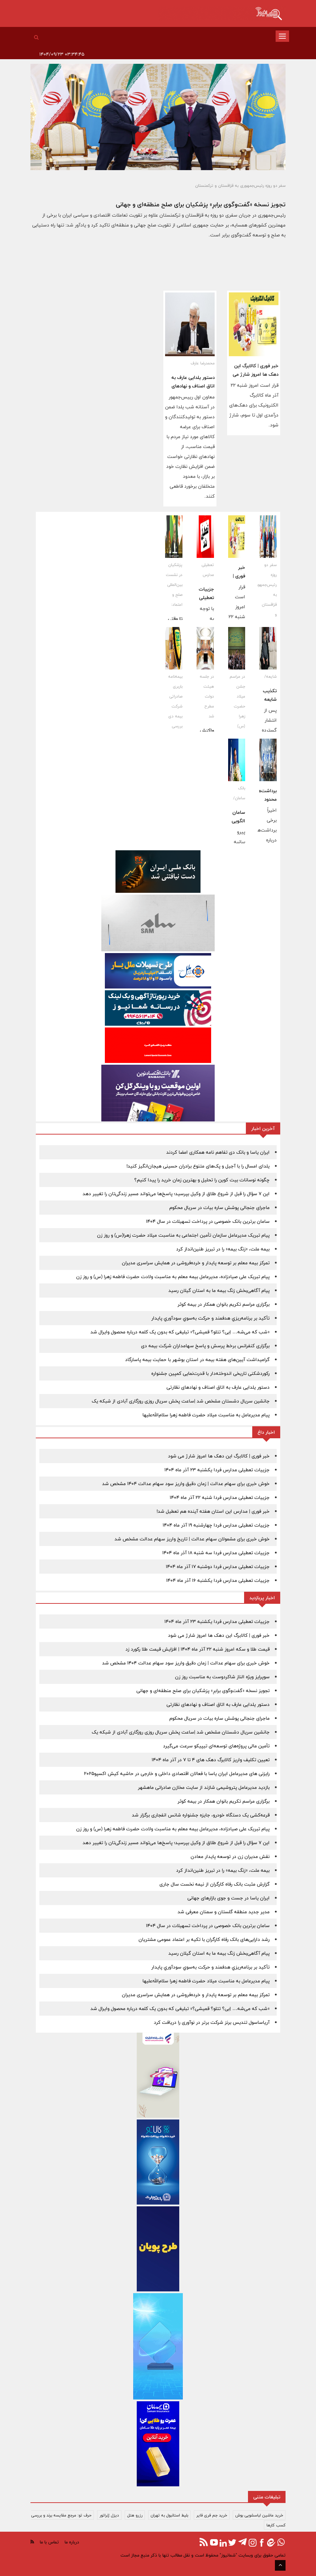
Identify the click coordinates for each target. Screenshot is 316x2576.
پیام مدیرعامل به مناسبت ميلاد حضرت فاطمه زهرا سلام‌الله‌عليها (206, 1415)
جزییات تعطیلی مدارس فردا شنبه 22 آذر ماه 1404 (220, 1497)
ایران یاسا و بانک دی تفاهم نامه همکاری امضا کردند (218, 1152)
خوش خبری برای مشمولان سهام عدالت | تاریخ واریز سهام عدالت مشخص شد (192, 1539)
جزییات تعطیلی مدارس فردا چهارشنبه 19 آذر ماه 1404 (216, 1525)
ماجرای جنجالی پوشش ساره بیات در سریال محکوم (219, 1207)
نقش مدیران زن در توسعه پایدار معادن (230, 1856)
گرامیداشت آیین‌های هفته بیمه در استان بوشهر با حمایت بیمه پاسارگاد (197, 1359)
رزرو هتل (134, 2515)
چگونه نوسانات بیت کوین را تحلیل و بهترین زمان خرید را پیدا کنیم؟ (202, 1180)
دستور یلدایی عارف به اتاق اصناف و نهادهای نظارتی (193, 386)
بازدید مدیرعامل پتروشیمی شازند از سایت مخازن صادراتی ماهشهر (204, 1787)
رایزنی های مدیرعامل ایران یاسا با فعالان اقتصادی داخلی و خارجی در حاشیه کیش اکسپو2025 (177, 1773)
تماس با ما (49, 2542)
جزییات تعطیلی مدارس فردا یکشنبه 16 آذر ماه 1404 (218, 1580)
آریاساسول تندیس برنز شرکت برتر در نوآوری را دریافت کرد (212, 2022)
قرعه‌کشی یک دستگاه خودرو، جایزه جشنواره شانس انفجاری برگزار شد (201, 1815)
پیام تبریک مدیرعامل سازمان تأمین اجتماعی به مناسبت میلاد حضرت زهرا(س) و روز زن (183, 1235)
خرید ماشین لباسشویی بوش (259, 2515)
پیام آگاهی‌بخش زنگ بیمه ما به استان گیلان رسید (219, 1290)
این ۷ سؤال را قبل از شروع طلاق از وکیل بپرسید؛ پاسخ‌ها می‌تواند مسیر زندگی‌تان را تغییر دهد (176, 1193)
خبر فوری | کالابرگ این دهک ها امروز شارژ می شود (255, 374)
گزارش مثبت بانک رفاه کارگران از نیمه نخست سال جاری (214, 1884)
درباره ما (71, 2542)
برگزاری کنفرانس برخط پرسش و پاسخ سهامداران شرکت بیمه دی (205, 1346)
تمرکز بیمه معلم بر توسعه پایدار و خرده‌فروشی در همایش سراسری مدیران (196, 1263)
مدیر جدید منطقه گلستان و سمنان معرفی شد (223, 1912)
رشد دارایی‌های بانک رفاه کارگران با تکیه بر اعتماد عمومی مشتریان (204, 1939)
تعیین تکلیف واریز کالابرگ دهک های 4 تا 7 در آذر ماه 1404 (211, 1759)
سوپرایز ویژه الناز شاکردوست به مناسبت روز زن (222, 1677)
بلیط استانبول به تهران (169, 2515)
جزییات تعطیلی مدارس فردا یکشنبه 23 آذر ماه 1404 (217, 1470)
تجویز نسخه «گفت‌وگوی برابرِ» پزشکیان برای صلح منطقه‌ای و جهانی (201, 204)
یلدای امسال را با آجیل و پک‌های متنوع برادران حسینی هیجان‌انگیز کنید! (198, 1166)
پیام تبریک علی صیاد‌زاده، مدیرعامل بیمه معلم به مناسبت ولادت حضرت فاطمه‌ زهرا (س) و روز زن (173, 1276)
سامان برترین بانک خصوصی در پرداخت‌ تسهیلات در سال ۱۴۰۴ (208, 1221)
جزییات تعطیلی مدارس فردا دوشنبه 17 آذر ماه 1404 (218, 1566)
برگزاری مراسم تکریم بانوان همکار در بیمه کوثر (223, 1304)
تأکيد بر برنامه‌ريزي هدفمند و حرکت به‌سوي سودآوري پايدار (210, 1318)
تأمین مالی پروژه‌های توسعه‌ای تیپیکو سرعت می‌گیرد (216, 1746)
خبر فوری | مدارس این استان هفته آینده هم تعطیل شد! (213, 1511)
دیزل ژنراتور (109, 2515)
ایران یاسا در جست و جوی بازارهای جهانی (228, 1898)
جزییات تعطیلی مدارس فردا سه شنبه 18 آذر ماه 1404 (216, 1553)
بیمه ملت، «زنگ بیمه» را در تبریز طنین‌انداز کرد (223, 1249)
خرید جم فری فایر (211, 2515)
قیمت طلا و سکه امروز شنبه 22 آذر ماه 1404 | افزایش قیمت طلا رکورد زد (197, 1649)
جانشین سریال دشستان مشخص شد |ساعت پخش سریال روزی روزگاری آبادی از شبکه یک (181, 1401)
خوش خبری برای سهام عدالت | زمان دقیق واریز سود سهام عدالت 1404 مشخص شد (186, 1483)
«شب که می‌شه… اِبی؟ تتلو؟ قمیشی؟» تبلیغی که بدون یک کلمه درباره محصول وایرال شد (180, 1332)
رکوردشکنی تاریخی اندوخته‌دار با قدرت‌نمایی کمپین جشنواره (210, 1373)
